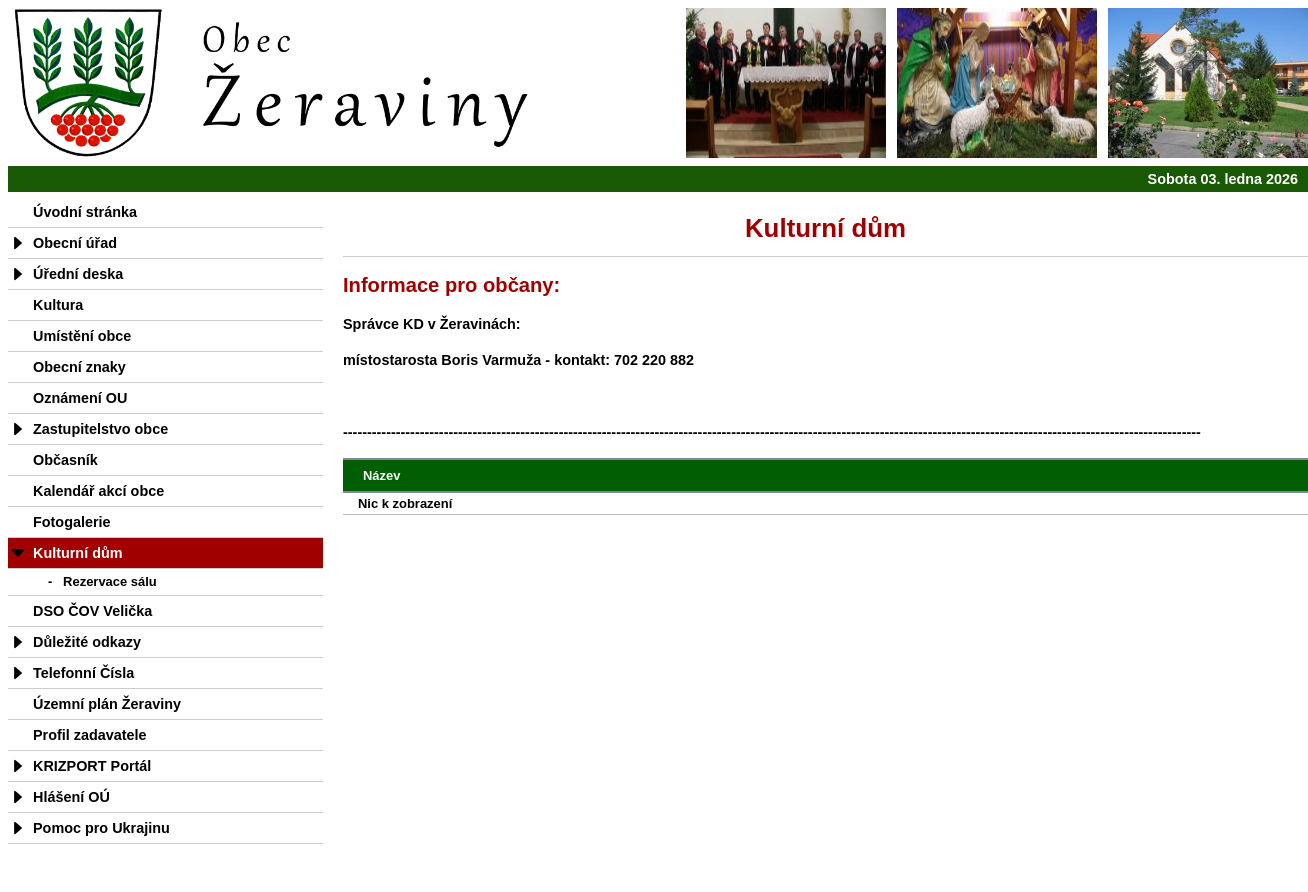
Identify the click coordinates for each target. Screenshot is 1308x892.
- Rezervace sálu (102, 581)
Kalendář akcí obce (98, 491)
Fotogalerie (72, 522)
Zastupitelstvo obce (100, 429)
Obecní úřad (75, 243)
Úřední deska (78, 274)
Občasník (65, 460)
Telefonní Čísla (83, 673)
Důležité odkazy (87, 642)
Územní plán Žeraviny (107, 704)
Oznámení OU (80, 398)
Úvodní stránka (85, 212)
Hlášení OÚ (71, 797)
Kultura (58, 305)
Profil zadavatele (90, 735)
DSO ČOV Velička (92, 611)
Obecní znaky (79, 367)
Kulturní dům (78, 553)
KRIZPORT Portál (92, 766)
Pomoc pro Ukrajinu (101, 828)
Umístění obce (82, 336)
